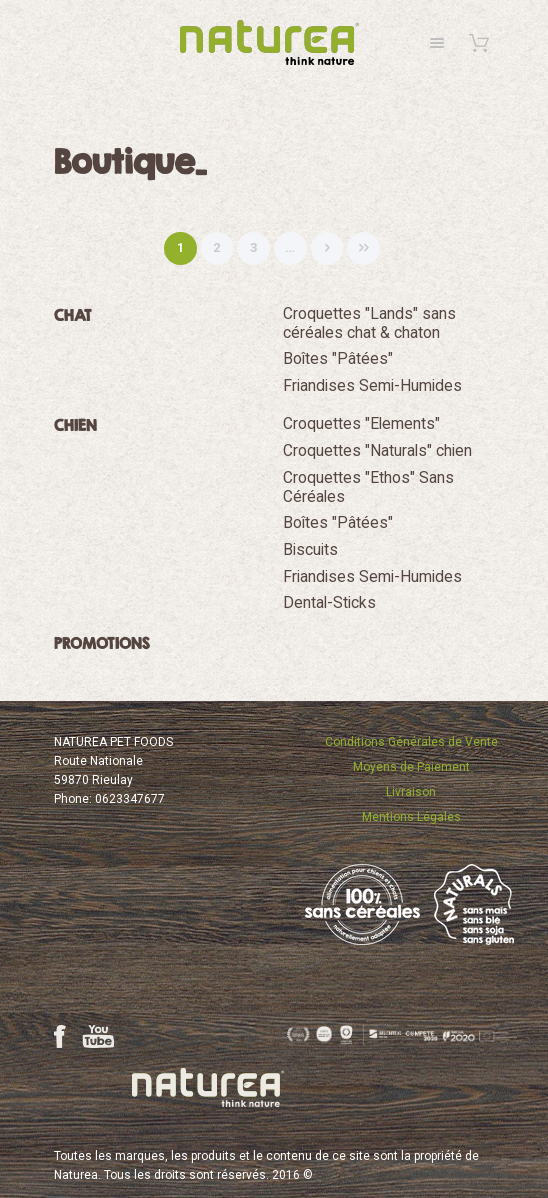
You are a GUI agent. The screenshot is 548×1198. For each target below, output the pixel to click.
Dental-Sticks (329, 603)
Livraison (411, 792)
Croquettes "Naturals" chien (377, 451)
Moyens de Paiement (411, 767)
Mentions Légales (411, 817)
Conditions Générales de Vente (411, 742)
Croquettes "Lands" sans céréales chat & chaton (369, 323)
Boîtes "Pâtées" (338, 359)
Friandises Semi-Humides (372, 386)
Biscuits (310, 550)
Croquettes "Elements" (361, 424)
